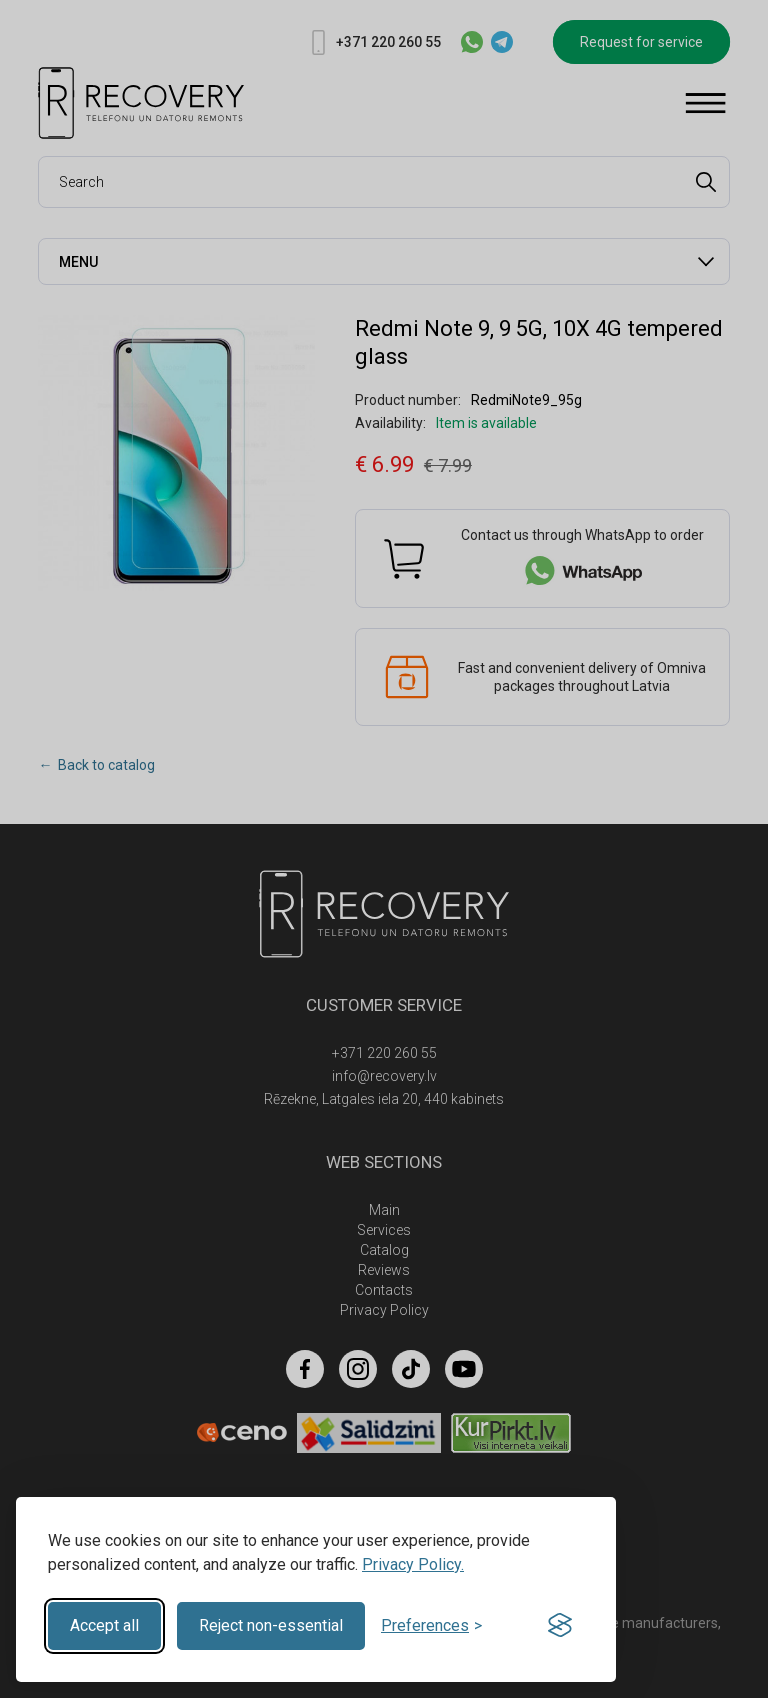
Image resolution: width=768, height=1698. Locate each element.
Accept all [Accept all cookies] (104, 1625)
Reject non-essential (271, 1625)
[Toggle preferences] (431, 1625)
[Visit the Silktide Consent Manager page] (560, 1626)
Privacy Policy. (413, 1564)
